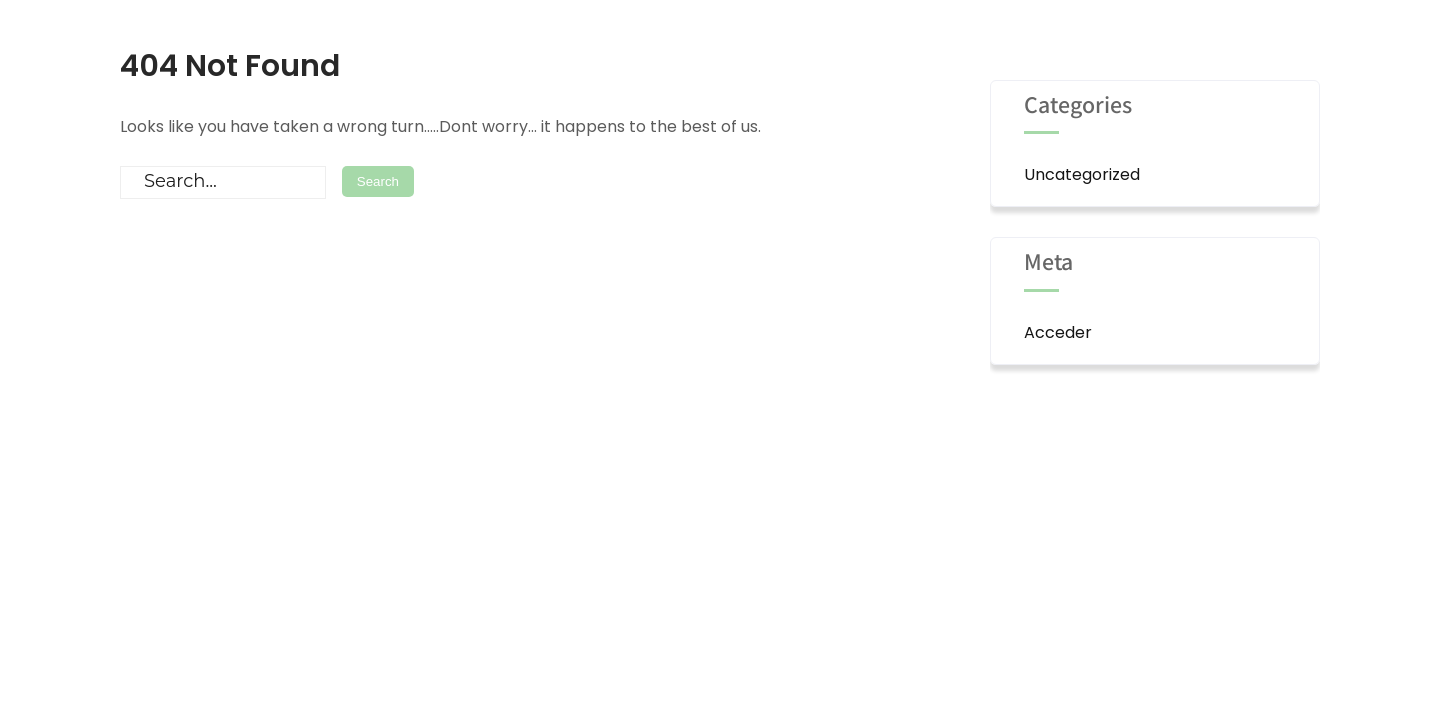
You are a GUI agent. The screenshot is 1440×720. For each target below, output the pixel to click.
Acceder (1058, 332)
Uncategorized (1082, 174)
